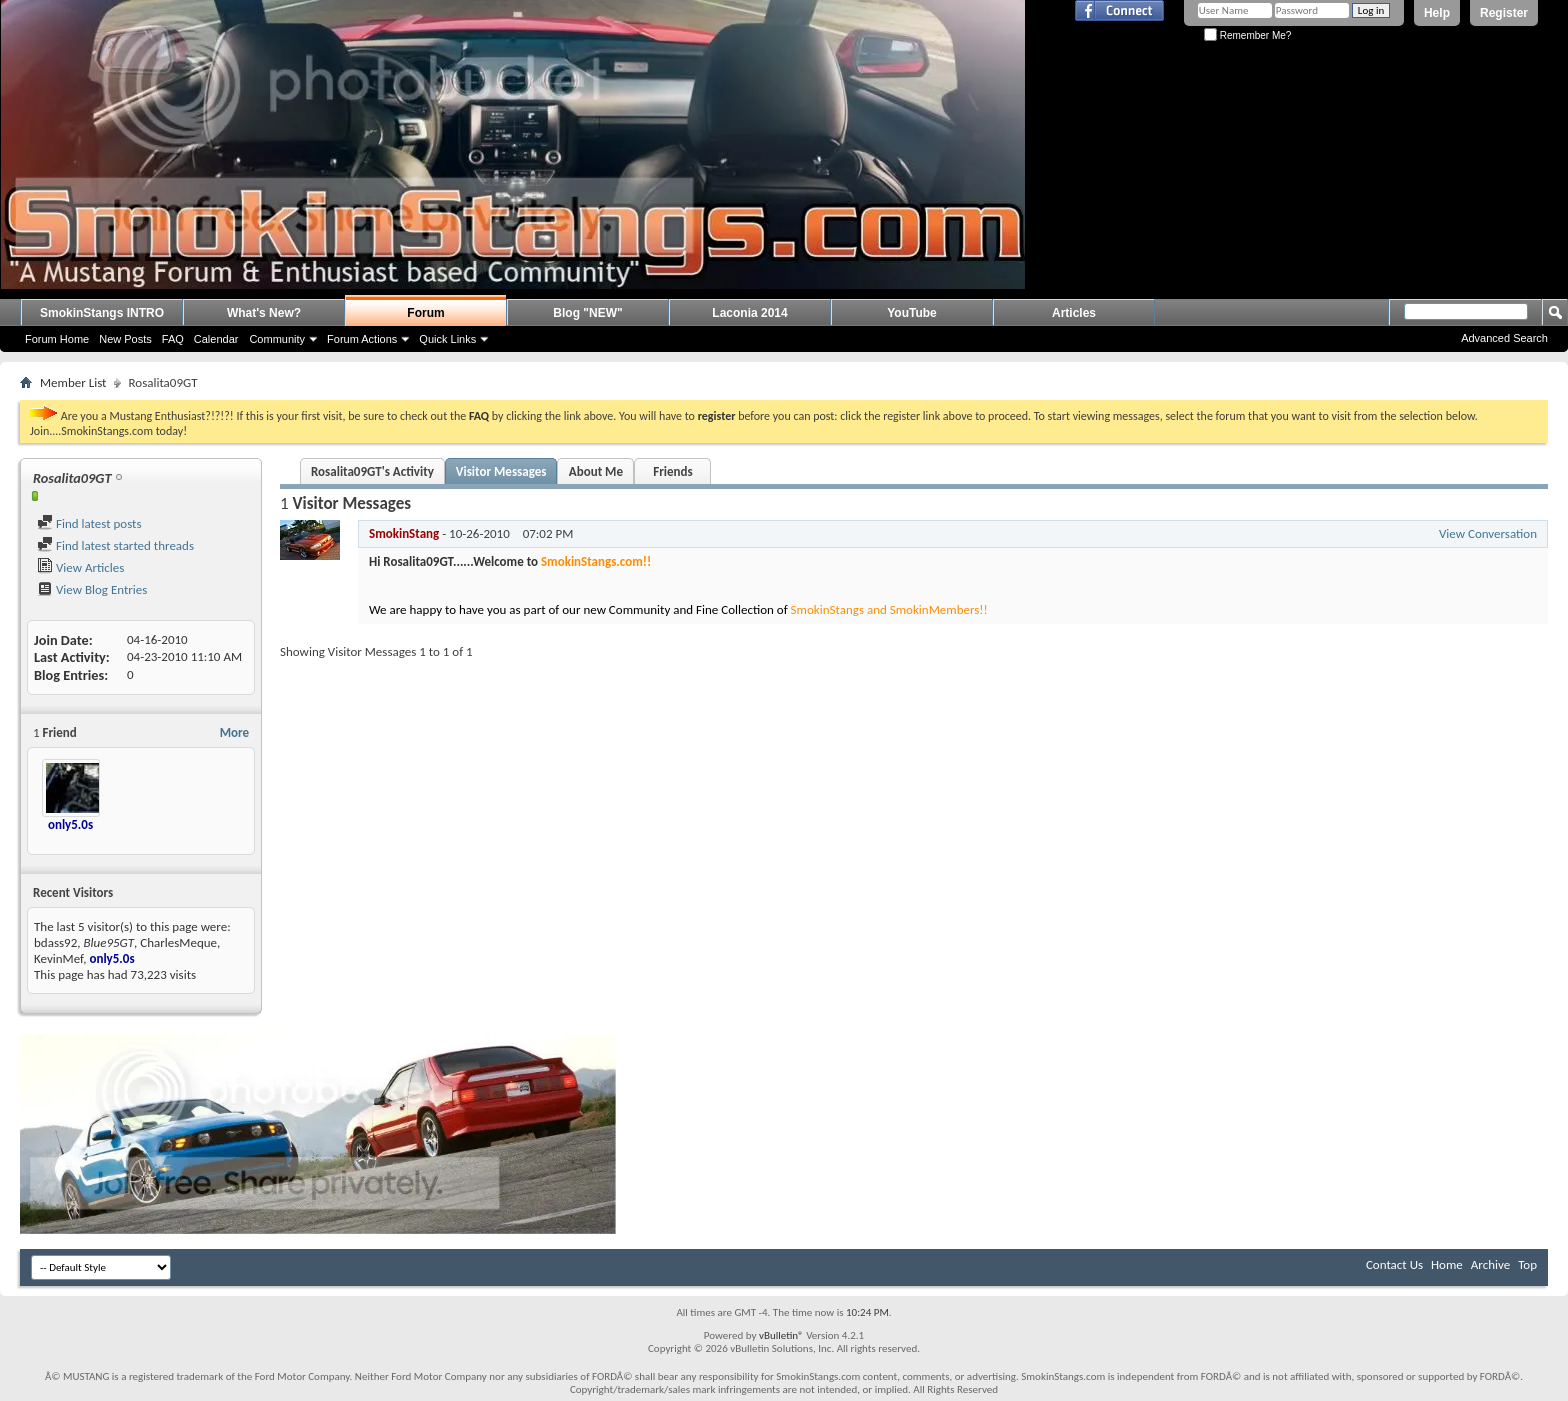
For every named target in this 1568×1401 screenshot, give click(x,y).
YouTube (912, 313)
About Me (596, 471)
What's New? (264, 313)
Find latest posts (89, 523)
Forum (425, 313)
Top (1527, 1264)
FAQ (173, 339)
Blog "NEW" (587, 313)
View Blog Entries (92, 589)
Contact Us (1394, 1264)
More (234, 732)
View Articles (80, 567)
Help (1437, 13)
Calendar (216, 339)
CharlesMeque (178, 942)
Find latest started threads (115, 545)
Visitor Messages (501, 471)
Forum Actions (362, 339)
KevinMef (58, 958)
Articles (1074, 313)
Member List (73, 382)
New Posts (125, 339)
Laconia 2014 (749, 313)
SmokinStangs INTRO (102, 313)
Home (1447, 1264)
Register (1504, 13)
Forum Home (57, 339)
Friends (672, 471)
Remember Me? (1247, 35)
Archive (1490, 1264)
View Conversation (1488, 533)
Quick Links (447, 339)
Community (277, 339)
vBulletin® (781, 1335)
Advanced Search (1504, 338)
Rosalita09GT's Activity (372, 471)
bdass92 (55, 942)
